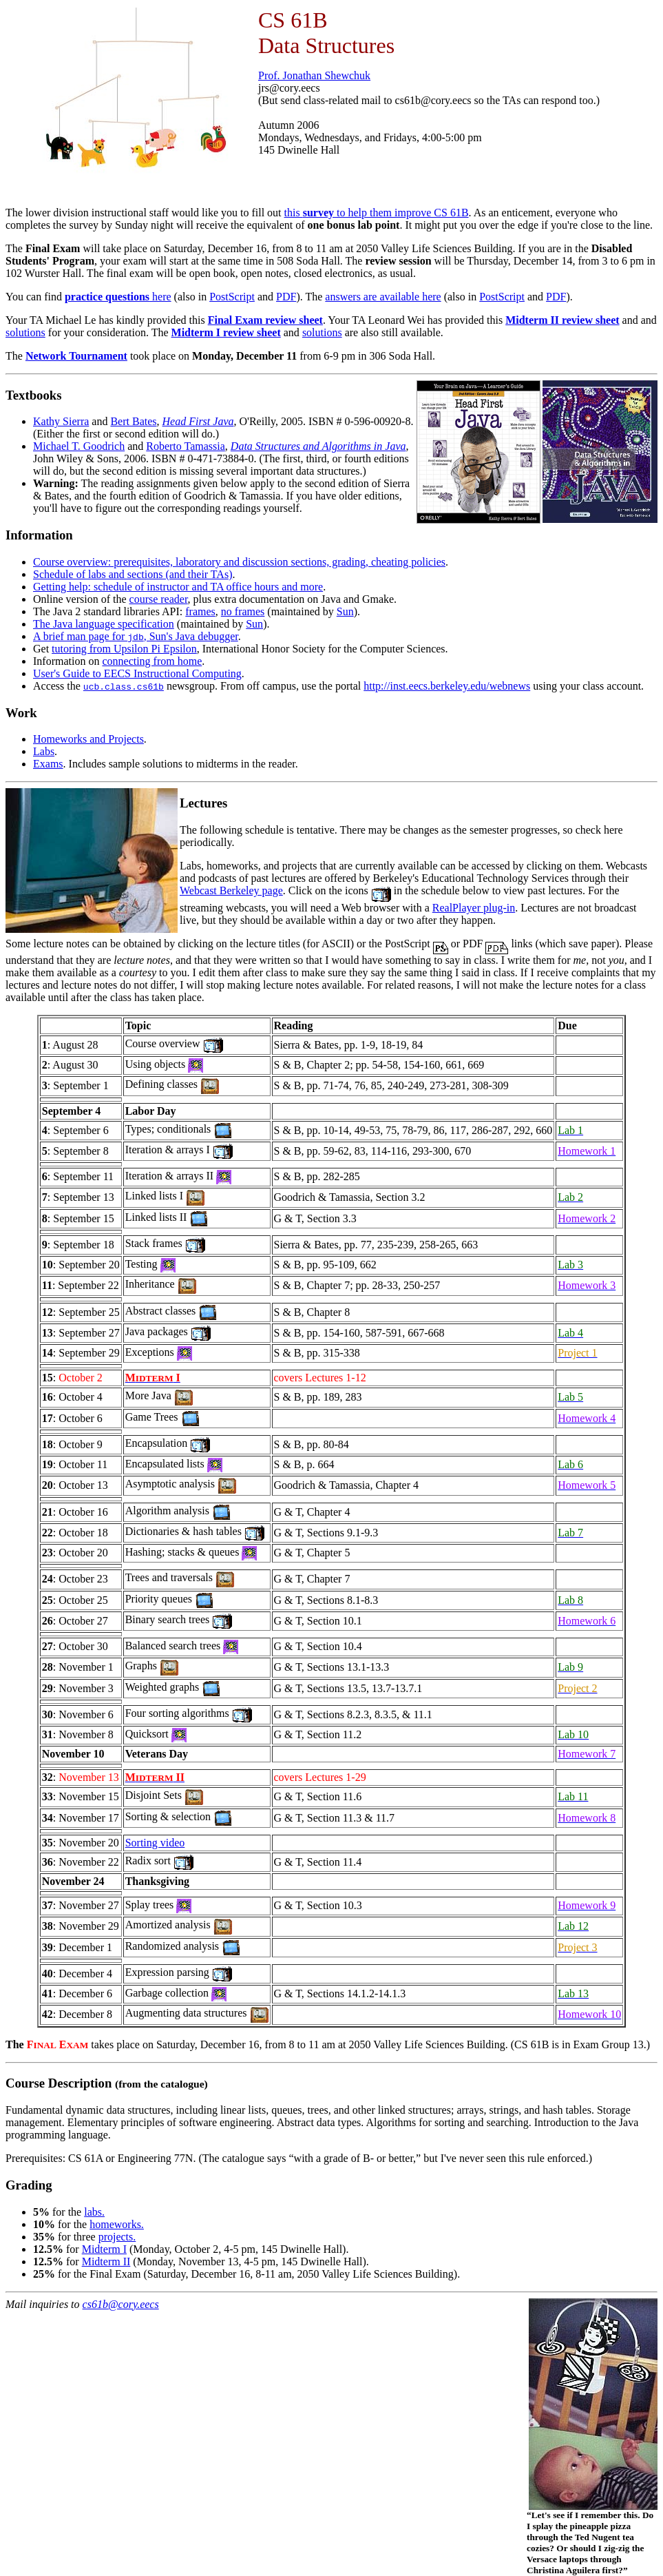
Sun (345, 611)
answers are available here (383, 296)
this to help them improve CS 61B (376, 212)
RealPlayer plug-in (473, 908)
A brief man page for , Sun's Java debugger (135, 636)
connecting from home (152, 661)
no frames (243, 611)
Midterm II (106, 2261)
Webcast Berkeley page (231, 890)
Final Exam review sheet (265, 320)
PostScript (232, 296)
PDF (286, 296)
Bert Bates (133, 421)
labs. (94, 2212)
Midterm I (104, 2249)
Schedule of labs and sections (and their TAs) (132, 574)
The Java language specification (103, 624)
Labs (43, 751)
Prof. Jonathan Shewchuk (314, 75)
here (118, 296)
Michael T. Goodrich (79, 446)
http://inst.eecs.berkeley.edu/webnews (447, 686)
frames (200, 611)
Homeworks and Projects (88, 739)
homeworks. (117, 2224)
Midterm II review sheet (562, 320)
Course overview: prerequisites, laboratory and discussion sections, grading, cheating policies (239, 562)
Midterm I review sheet (226, 332)
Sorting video (155, 1842)
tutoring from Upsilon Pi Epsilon (124, 649)
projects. (117, 2237)
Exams (48, 764)
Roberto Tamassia (185, 446)
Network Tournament (76, 356)
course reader (158, 599)
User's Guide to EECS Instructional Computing (137, 673)
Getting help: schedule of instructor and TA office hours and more (178, 587)
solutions (25, 332)
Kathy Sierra (61, 421)
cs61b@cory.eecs (121, 2304)
